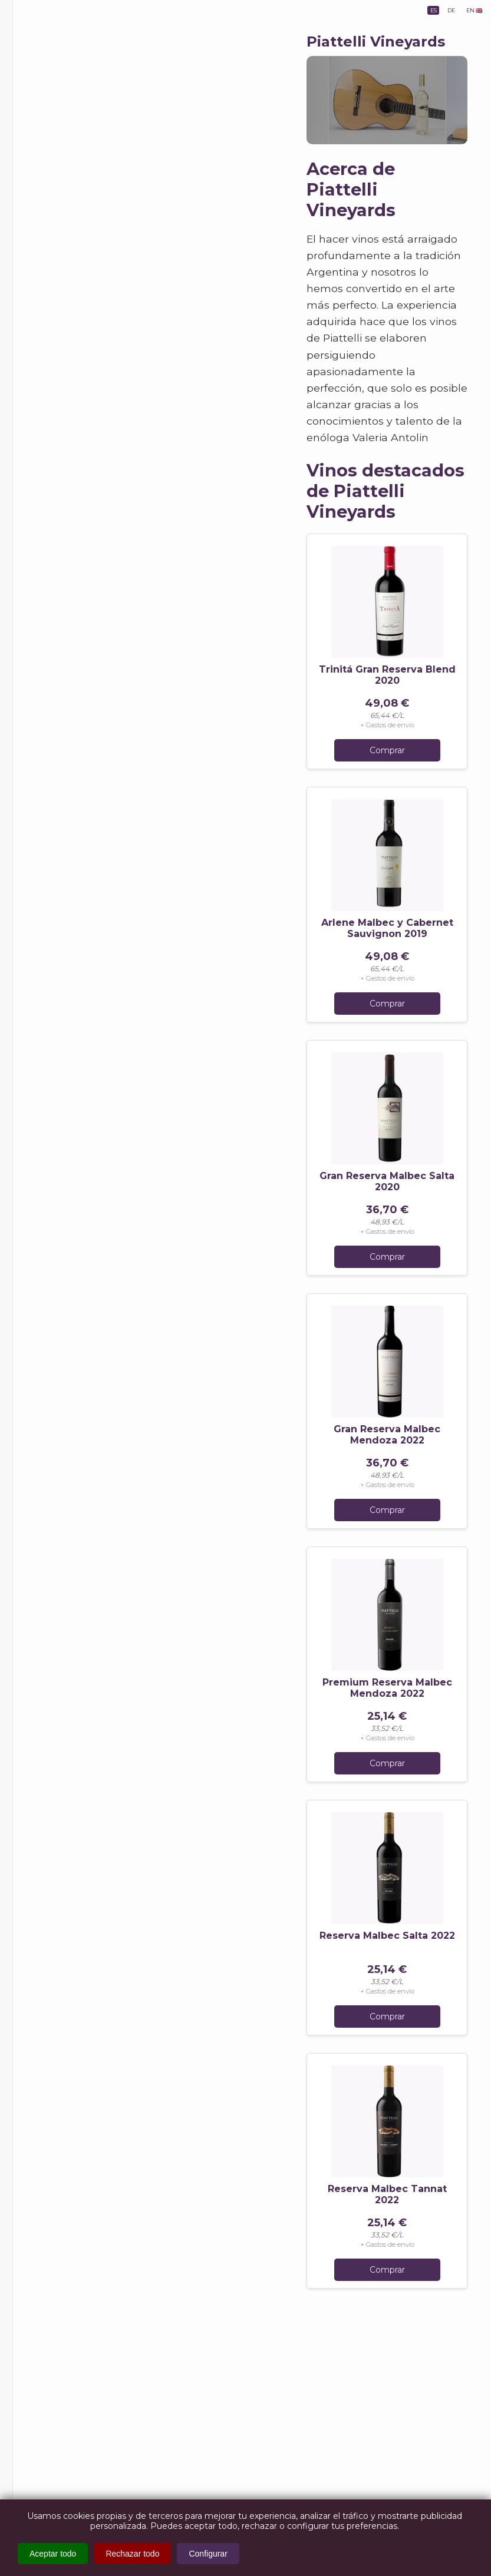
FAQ (44, 337)
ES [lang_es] (400, 14)
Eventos (50, 202)
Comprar (387, 750)
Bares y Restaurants (69, 250)
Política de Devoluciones (63, 420)
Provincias (55, 144)
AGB (44, 376)
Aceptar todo (52, 2553)
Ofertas (44, 228)
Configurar (208, 2553)
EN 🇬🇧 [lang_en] (466, 14)
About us (54, 318)
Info (39, 295)
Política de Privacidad (79, 395)
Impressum (59, 357)
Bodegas (53, 176)
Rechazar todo (132, 2553)
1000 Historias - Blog (71, 272)
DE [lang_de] (429, 14)
